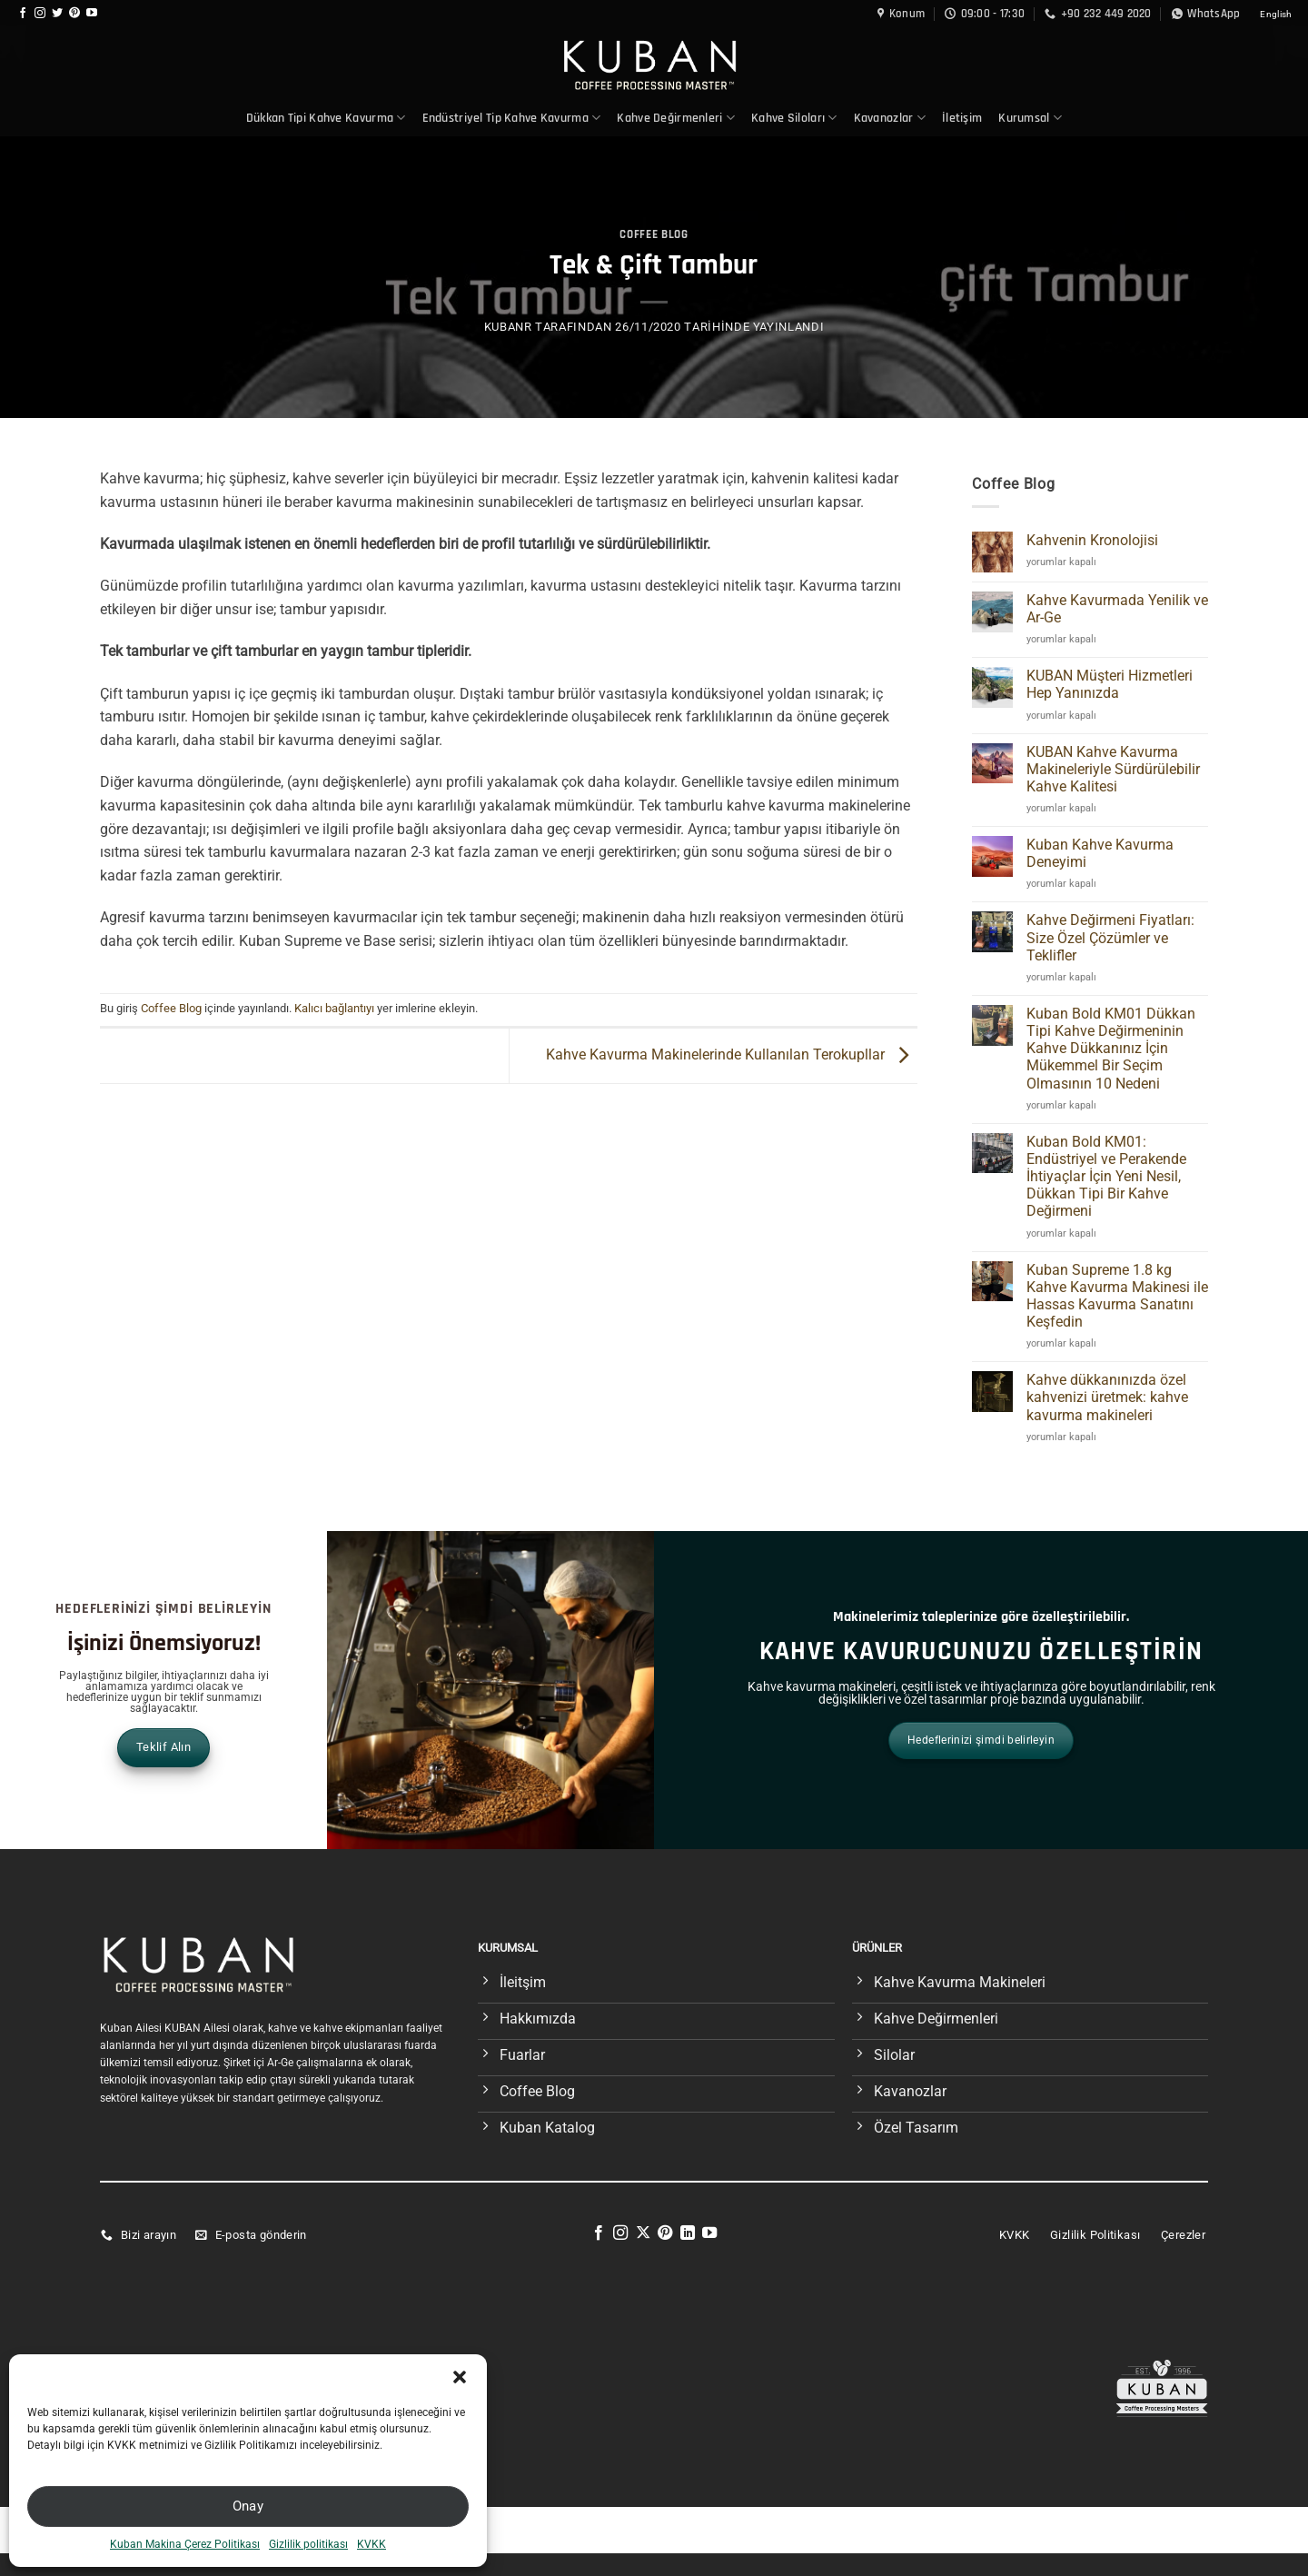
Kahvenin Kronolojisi (1092, 540)
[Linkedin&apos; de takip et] (687, 2233)
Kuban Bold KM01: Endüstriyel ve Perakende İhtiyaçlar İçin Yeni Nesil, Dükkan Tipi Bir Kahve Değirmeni (1106, 1176)
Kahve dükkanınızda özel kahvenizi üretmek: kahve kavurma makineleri (1107, 1397)
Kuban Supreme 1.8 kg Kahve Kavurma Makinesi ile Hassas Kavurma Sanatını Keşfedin (1117, 1296)
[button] (460, 2377)
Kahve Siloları (794, 117)
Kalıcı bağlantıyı (334, 1008)
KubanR (508, 326)
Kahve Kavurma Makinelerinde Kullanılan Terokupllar (731, 1054)
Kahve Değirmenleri (676, 117)
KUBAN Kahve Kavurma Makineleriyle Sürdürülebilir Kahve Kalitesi (1113, 769)
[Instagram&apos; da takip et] (40, 13)
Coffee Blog (653, 234)
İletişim (962, 118)
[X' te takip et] (643, 2233)
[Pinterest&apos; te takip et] (74, 13)
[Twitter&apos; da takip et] (57, 13)
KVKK (371, 2544)
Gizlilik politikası (308, 2544)
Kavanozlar (890, 117)
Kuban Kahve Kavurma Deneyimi (1100, 853)
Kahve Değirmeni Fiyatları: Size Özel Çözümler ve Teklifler (1110, 937)
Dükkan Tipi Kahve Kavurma (326, 117)
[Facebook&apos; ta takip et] (22, 13)
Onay (248, 2506)
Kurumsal (1030, 117)
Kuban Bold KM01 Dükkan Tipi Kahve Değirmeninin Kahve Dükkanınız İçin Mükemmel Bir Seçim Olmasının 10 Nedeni (1110, 1048)
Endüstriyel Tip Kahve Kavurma (511, 117)
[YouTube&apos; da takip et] (91, 13)
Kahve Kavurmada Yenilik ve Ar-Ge (1117, 609)
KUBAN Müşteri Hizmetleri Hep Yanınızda (1109, 684)
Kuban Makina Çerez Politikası (185, 2544)
